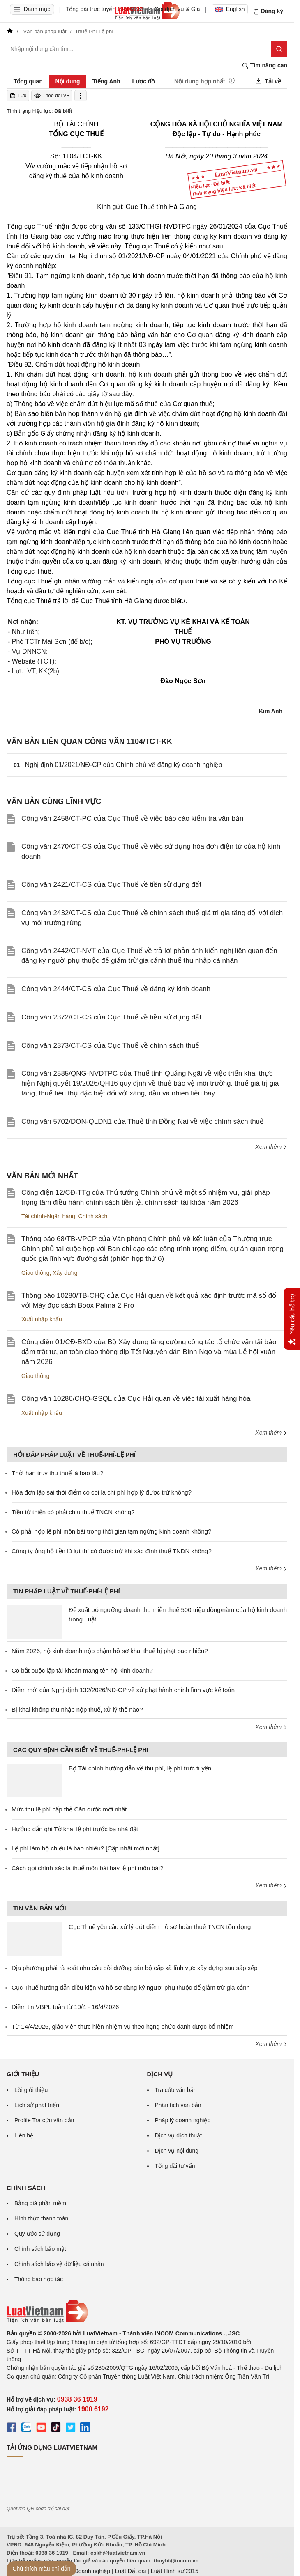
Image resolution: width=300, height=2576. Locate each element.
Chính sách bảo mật (40, 2248)
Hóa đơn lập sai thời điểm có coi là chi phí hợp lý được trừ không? (102, 1492)
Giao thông (35, 1273)
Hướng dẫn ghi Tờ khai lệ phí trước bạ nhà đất (75, 1828)
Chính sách (93, 1216)
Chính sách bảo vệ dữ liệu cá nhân (59, 2264)
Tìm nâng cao (264, 65)
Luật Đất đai (130, 2571)
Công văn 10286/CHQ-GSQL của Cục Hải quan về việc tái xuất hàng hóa (135, 1399)
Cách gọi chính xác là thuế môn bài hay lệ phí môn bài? (87, 1867)
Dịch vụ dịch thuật (178, 2135)
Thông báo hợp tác (38, 2279)
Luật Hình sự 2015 (174, 2571)
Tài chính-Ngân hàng (48, 1216)
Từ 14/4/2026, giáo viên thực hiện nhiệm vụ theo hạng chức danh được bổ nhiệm (123, 2026)
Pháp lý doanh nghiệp (183, 2120)
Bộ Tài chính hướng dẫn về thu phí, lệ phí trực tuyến (140, 1768)
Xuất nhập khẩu (41, 1319)
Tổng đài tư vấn (175, 2166)
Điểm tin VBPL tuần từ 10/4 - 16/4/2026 (65, 2006)
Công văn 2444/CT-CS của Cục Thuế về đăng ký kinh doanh (115, 989)
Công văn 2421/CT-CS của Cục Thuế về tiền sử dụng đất (111, 885)
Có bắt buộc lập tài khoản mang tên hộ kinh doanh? (82, 1670)
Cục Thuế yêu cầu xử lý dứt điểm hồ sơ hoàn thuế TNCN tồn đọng (160, 1926)
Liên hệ (23, 2135)
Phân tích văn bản (178, 2105)
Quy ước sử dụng (37, 2233)
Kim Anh (270, 711)
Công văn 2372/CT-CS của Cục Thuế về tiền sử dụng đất (111, 1017)
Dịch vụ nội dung (177, 2150)
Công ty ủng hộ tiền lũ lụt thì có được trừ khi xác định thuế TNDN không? (112, 1550)
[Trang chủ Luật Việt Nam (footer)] (147, 2311)
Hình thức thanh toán (41, 2218)
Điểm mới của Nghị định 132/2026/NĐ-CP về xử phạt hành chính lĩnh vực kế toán (123, 1689)
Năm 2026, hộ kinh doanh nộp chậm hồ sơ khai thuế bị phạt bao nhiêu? (110, 1650)
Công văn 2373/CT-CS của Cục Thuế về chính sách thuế (110, 1045)
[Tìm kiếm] (279, 49)
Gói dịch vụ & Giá (177, 9)
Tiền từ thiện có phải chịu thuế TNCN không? (73, 1511)
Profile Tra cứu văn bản (44, 2120)
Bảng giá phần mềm (40, 2203)
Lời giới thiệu (31, 2090)
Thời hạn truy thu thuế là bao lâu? (57, 1472)
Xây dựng (65, 1273)
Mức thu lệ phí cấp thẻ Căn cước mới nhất (69, 1809)
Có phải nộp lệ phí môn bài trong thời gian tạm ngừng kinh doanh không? (111, 1531)
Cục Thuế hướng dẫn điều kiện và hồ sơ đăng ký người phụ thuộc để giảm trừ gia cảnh (131, 1987)
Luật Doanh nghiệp (85, 2571)
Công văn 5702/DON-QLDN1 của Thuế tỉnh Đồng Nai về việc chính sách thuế (142, 1121)
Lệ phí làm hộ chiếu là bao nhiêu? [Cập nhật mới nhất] (85, 1848)
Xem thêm (271, 1146)
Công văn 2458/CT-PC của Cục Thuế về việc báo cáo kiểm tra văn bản (132, 818)
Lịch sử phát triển (36, 2105)
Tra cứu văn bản (176, 2090)
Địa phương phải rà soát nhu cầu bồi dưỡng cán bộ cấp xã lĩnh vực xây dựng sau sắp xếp (135, 1967)
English (230, 9)
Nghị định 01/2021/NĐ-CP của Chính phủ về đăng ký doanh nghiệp (123, 764)
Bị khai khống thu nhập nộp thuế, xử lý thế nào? (77, 1709)
